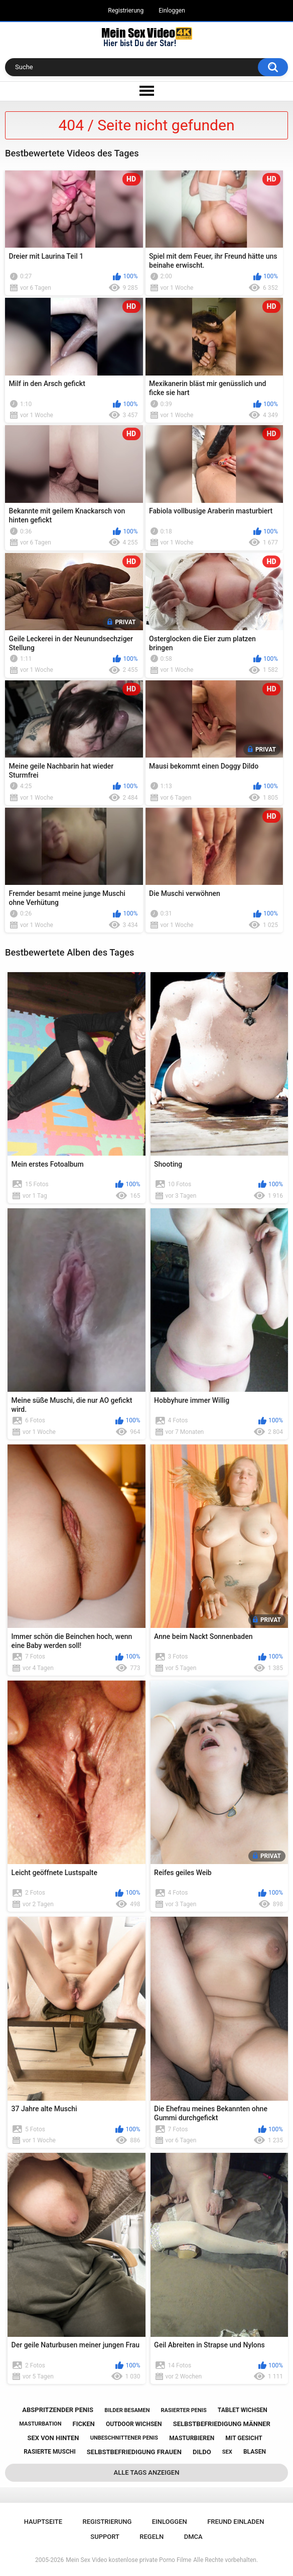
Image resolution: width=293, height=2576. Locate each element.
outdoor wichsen (134, 2424)
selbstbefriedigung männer (221, 2424)
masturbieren (191, 2438)
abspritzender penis (57, 2410)
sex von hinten (53, 2438)
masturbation (40, 2424)
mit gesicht (243, 2438)
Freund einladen (235, 2521)
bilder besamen (127, 2410)
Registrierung (125, 10)
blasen (254, 2451)
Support (104, 2536)
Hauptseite (43, 2521)
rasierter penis (184, 2410)
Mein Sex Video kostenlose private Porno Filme (128, 2559)
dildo (202, 2452)
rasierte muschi (50, 2451)
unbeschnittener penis (124, 2438)
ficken (84, 2424)
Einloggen (172, 10)
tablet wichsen (242, 2410)
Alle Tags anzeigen (147, 2472)
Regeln (151, 2536)
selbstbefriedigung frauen (134, 2452)
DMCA (193, 2536)
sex (227, 2452)
